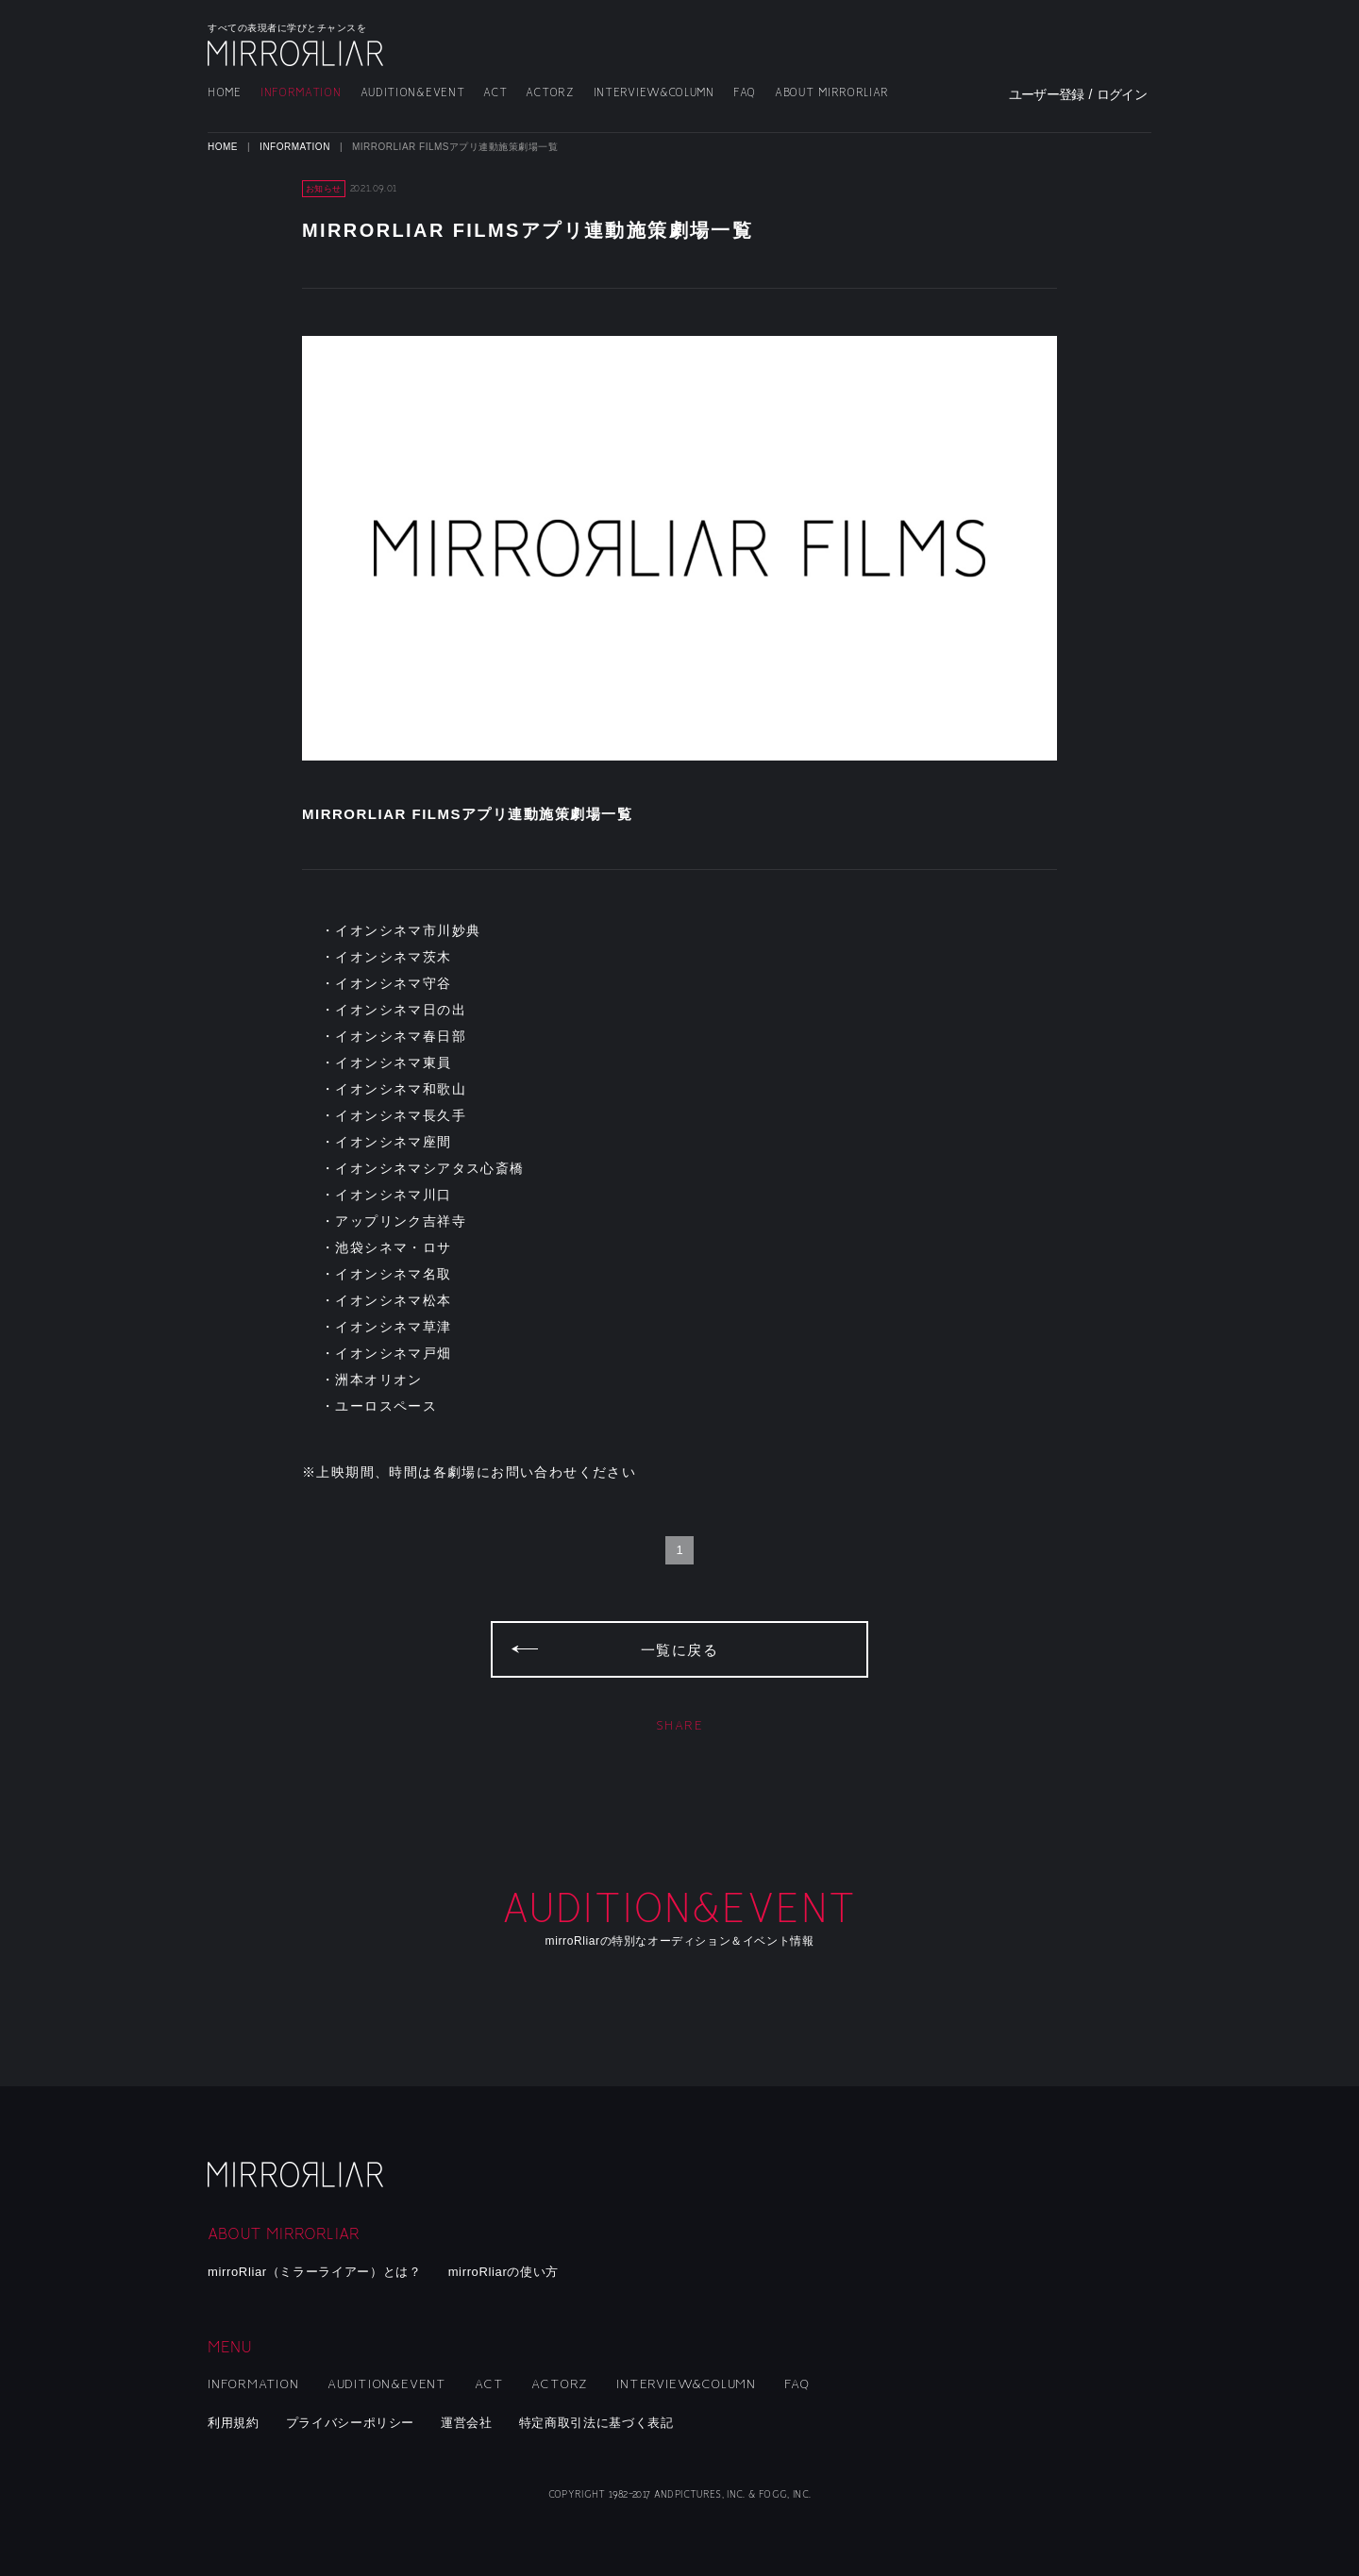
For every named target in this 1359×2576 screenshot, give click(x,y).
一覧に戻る (680, 1650)
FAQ (744, 93)
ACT (495, 93)
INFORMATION (301, 93)
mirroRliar (297, 2174)
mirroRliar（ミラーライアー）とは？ (315, 2272)
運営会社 (467, 2423)
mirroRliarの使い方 (503, 2272)
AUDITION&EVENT (413, 93)
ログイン (1122, 94)
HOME (225, 93)
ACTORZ (550, 93)
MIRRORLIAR (297, 53)
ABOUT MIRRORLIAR (832, 93)
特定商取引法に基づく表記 (596, 2423)
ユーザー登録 (1046, 94)
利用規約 (234, 2423)
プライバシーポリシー (350, 2423)
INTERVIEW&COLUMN (654, 93)
